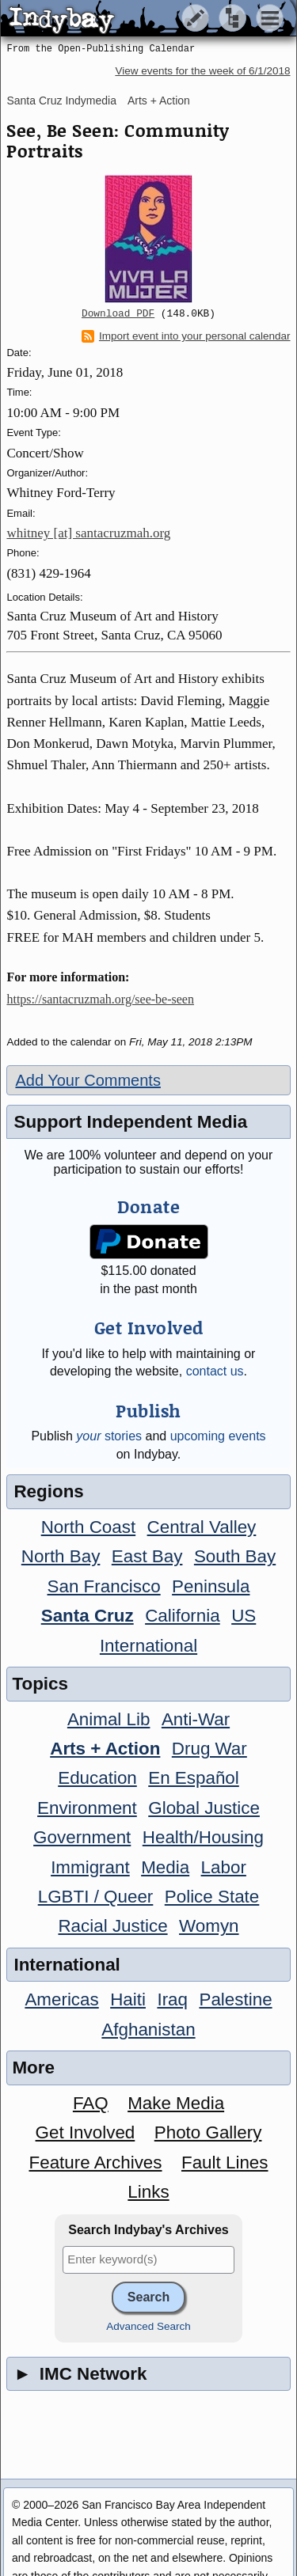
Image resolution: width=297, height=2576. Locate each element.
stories (109, 1436)
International (148, 1646)
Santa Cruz (87, 1616)
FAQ (91, 2103)
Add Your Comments (87, 1080)
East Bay (147, 1556)
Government (82, 1837)
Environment (87, 1808)
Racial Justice (112, 1926)
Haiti (128, 1999)
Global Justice (204, 1808)
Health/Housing (203, 1837)
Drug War (209, 1748)
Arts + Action (159, 100)
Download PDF (118, 314)
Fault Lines (224, 2162)
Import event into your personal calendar (186, 336)
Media (165, 1867)
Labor (223, 1867)
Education (97, 1778)
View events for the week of (202, 71)
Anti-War (196, 1719)
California (182, 1616)
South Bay (235, 1556)
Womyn (208, 1926)
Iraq (172, 1999)
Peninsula (210, 1586)
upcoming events (218, 1436)
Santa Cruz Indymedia (61, 100)
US (243, 1616)
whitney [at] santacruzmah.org (88, 533)
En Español (193, 1778)
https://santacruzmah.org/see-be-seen (100, 999)
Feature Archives (95, 2162)
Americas (61, 1999)
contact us (215, 1371)
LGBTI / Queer (96, 1896)
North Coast (88, 1527)
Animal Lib (108, 1719)
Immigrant (90, 1867)
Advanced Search (148, 2326)
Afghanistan (148, 2029)
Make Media (176, 2103)
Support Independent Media (130, 1122)
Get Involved (85, 2132)
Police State (212, 1896)
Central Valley (202, 1527)
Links (148, 2192)
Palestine (235, 1999)
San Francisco (104, 1586)
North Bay (61, 1556)
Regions (48, 1491)
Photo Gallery (208, 2132)
